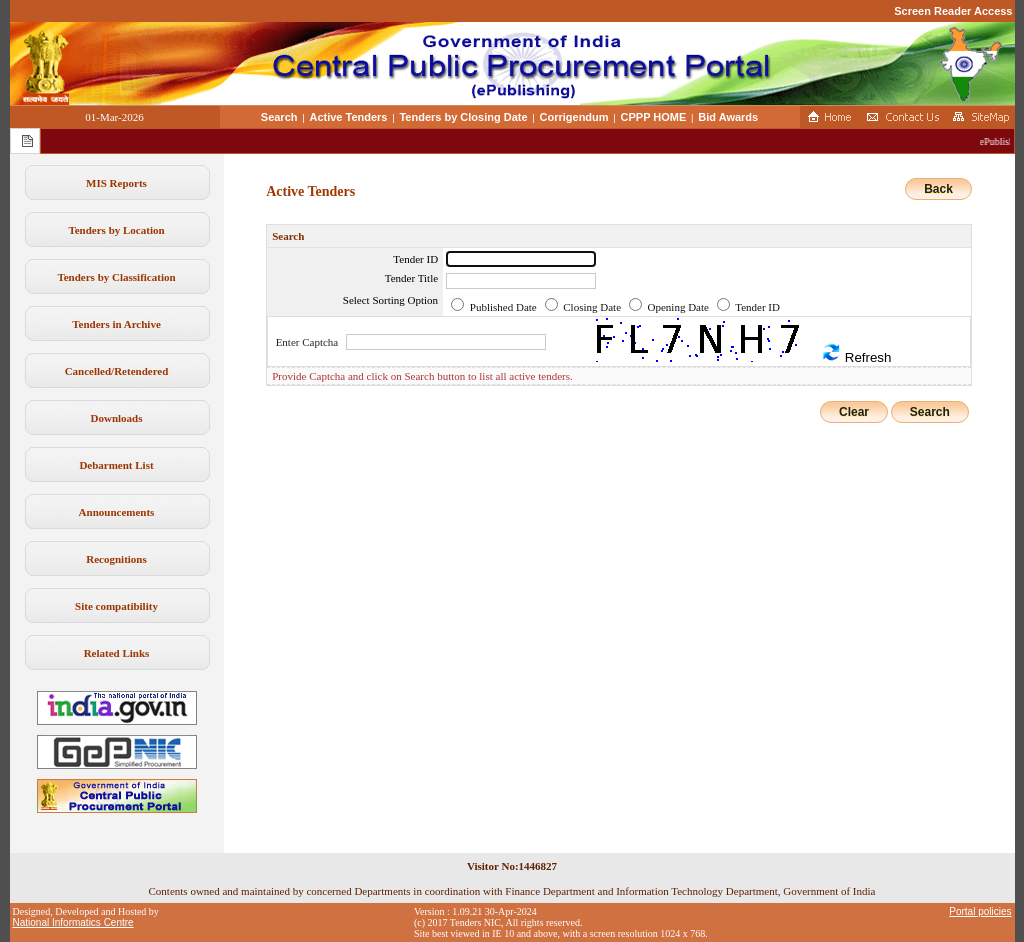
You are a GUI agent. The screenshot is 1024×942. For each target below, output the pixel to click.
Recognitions (116, 559)
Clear (854, 412)
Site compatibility (116, 606)
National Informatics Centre (73, 922)
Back (938, 189)
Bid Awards (728, 117)
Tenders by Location (116, 230)
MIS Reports (116, 183)
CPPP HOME (654, 117)
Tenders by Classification (116, 277)
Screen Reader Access (953, 11)
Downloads (117, 418)
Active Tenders (348, 117)
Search (279, 117)
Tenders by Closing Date (463, 117)
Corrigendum (574, 117)
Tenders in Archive (116, 324)
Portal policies (980, 911)
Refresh (856, 353)
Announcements (117, 512)
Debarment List (116, 465)
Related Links (117, 653)
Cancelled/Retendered (117, 371)
